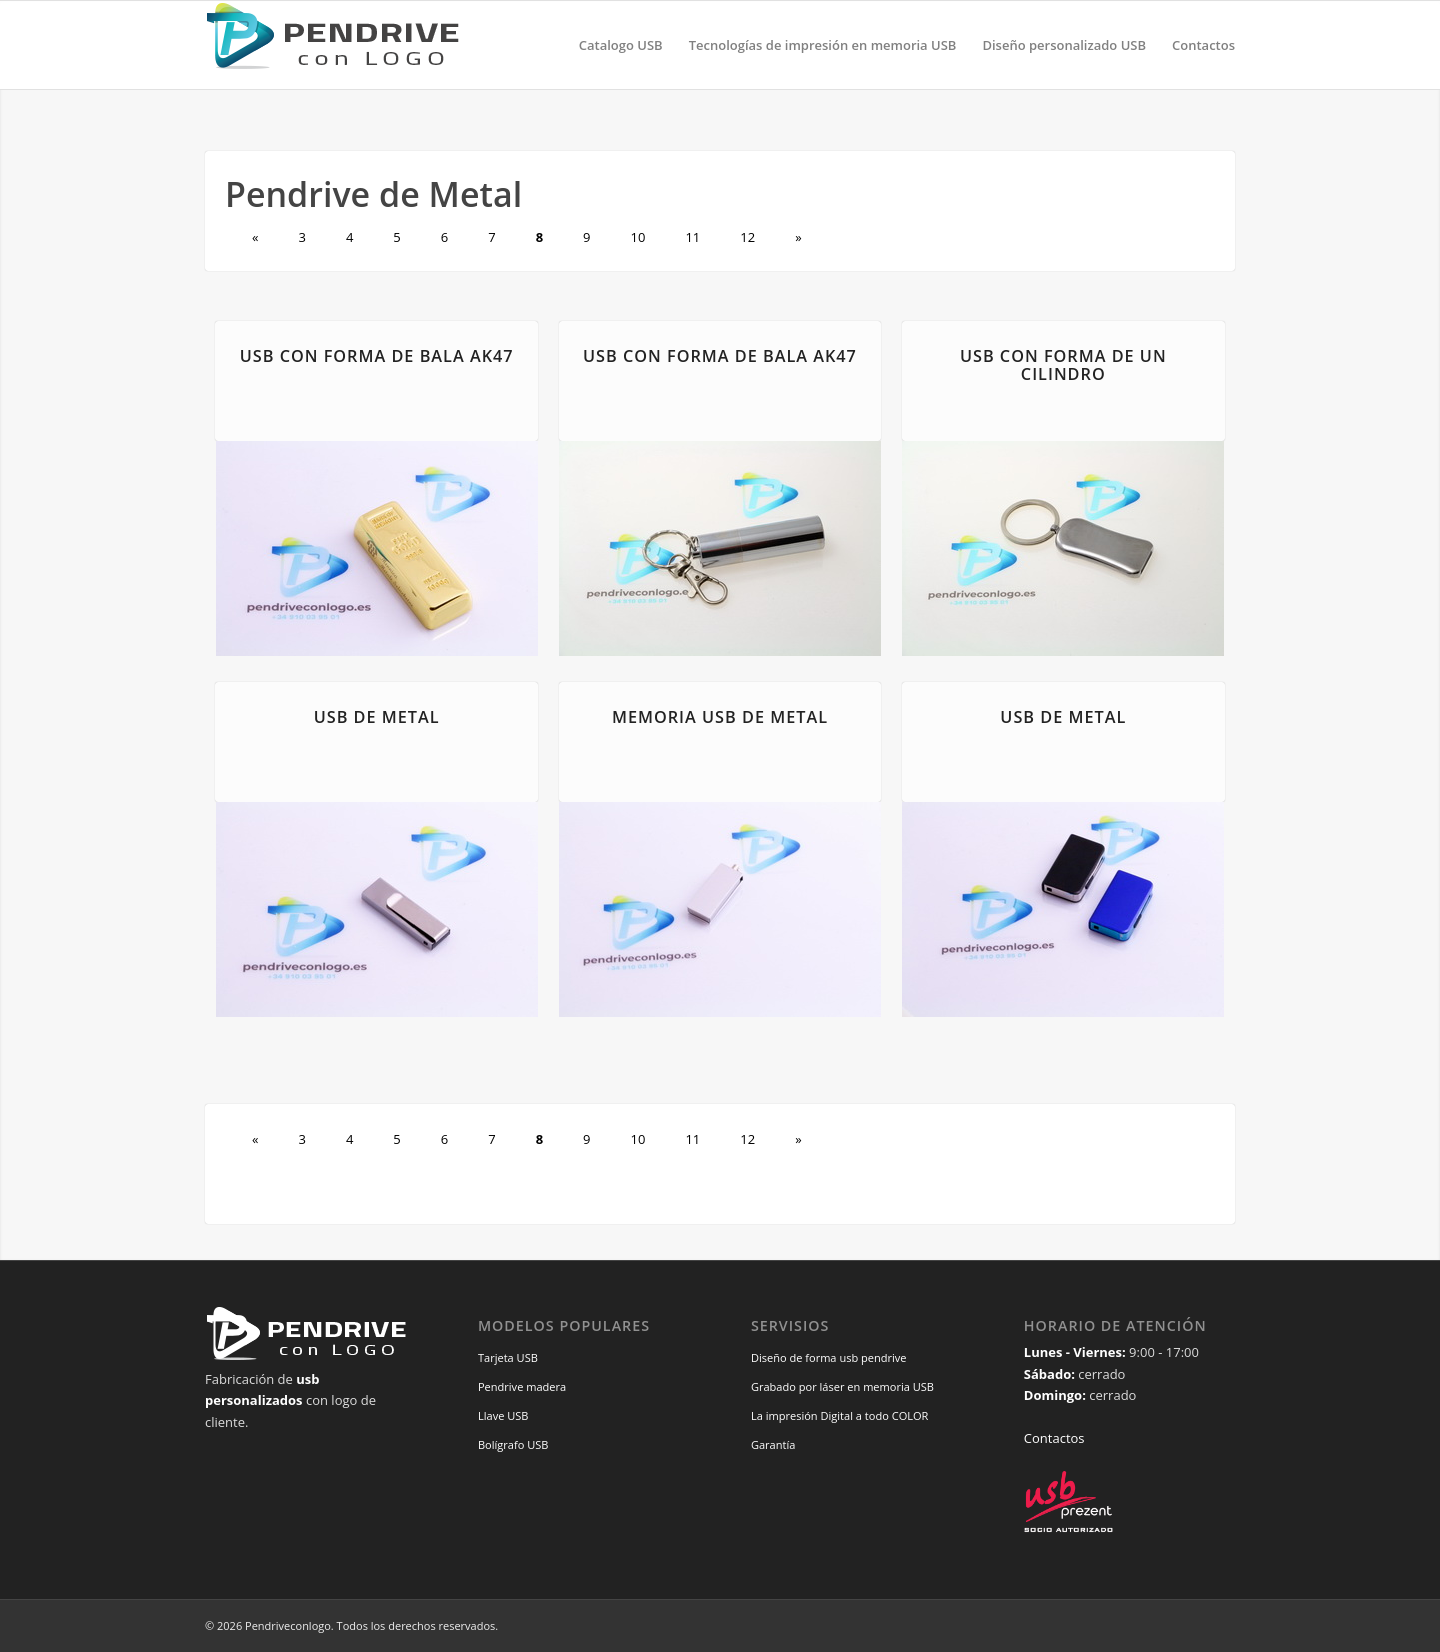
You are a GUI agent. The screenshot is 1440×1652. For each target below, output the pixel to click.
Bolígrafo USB (513, 1444)
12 (747, 237)
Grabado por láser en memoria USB (842, 1386)
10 (638, 237)
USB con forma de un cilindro (1063, 365)
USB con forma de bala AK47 (377, 356)
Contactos (1054, 1438)
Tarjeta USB (508, 1357)
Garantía (773, 1444)
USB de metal (377, 717)
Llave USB (503, 1415)
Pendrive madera (522, 1386)
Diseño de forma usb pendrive (829, 1357)
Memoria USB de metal (720, 717)
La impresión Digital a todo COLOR (840, 1415)
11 (692, 237)
